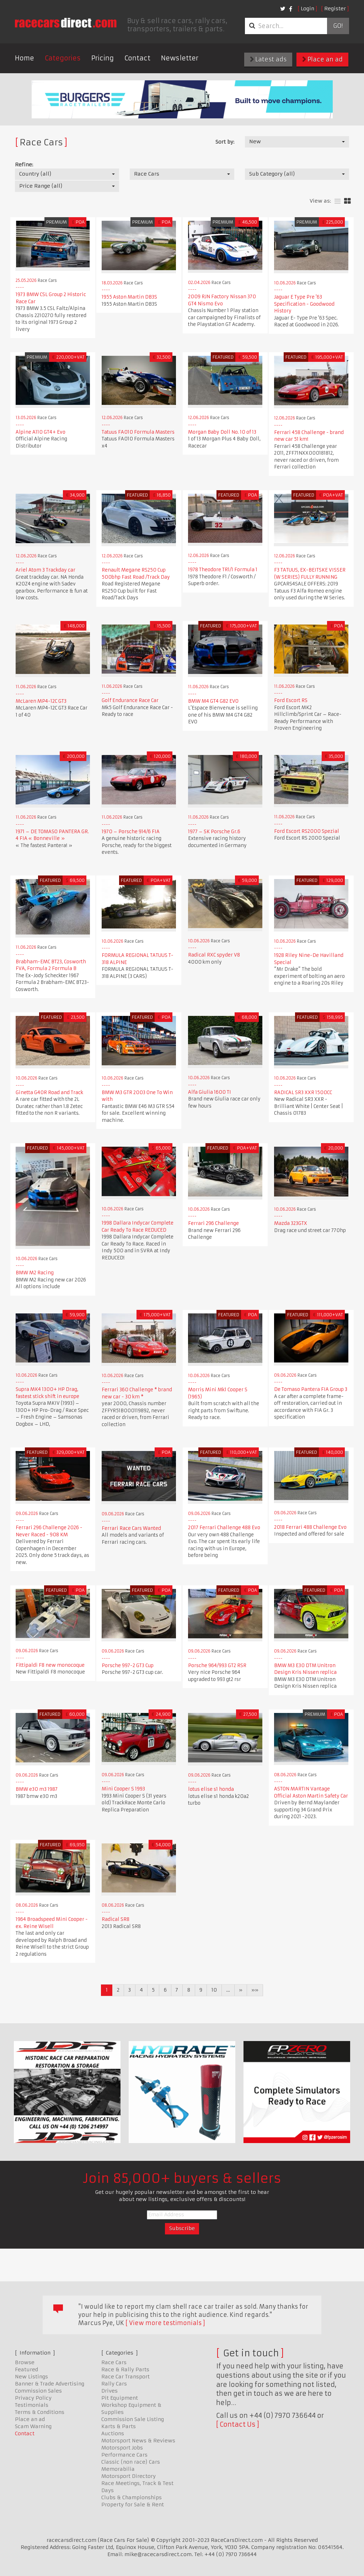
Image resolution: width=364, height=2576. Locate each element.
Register (335, 8)
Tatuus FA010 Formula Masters (138, 432)
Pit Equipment (119, 2398)
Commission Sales (38, 2391)
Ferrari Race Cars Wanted (131, 1528)
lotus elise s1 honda (211, 1789)
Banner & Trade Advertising (49, 2383)
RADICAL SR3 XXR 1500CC (303, 1092)
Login (307, 8)
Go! (338, 26)
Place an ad (322, 59)
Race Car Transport (125, 2376)
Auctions (112, 2433)
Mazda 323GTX (290, 1223)
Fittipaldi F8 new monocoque (50, 1665)
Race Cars (114, 2362)
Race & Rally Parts (125, 2369)
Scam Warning (33, 2426)
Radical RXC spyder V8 (214, 955)
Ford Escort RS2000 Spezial (306, 831)
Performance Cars (124, 2455)
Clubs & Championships (131, 2497)
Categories (63, 58)
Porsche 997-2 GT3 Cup (128, 1665)
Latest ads (268, 59)
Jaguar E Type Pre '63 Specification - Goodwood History (304, 304)
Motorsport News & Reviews (138, 2440)
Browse (24, 2362)
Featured (26, 2369)
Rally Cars (114, 2383)
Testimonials (31, 2405)
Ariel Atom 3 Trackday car (45, 570)
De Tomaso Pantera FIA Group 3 (310, 1389)
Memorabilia (118, 2469)
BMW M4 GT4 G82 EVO (213, 701)
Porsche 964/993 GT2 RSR (217, 1665)
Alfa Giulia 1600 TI (209, 1092)
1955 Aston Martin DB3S (129, 297)
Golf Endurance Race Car (130, 700)
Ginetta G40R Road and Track (49, 1092)
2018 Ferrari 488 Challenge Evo (310, 1527)
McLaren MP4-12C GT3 (41, 701)
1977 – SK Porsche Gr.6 (217, 832)
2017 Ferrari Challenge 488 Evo (224, 1528)
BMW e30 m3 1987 (37, 1789)
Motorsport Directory (128, 2476)
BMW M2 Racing (35, 1273)
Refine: (24, 164)
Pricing (102, 58)
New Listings (31, 2376)
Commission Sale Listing (132, 2419)
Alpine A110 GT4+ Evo (40, 432)
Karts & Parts (118, 2426)
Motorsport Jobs (122, 2447)
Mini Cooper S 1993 (123, 1789)
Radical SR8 (115, 1919)
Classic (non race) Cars (130, 2462)
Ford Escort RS (290, 700)
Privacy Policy (33, 2398)
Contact (137, 58)
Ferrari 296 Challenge (213, 1223)
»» (254, 1990)
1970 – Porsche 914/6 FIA (131, 832)
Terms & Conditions (39, 2412)
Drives (109, 2391)
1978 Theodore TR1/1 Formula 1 (222, 570)
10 (214, 1990)
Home (24, 58)
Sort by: (224, 142)
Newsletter (179, 58)
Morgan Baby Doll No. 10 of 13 (222, 432)
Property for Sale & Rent (132, 2504)
